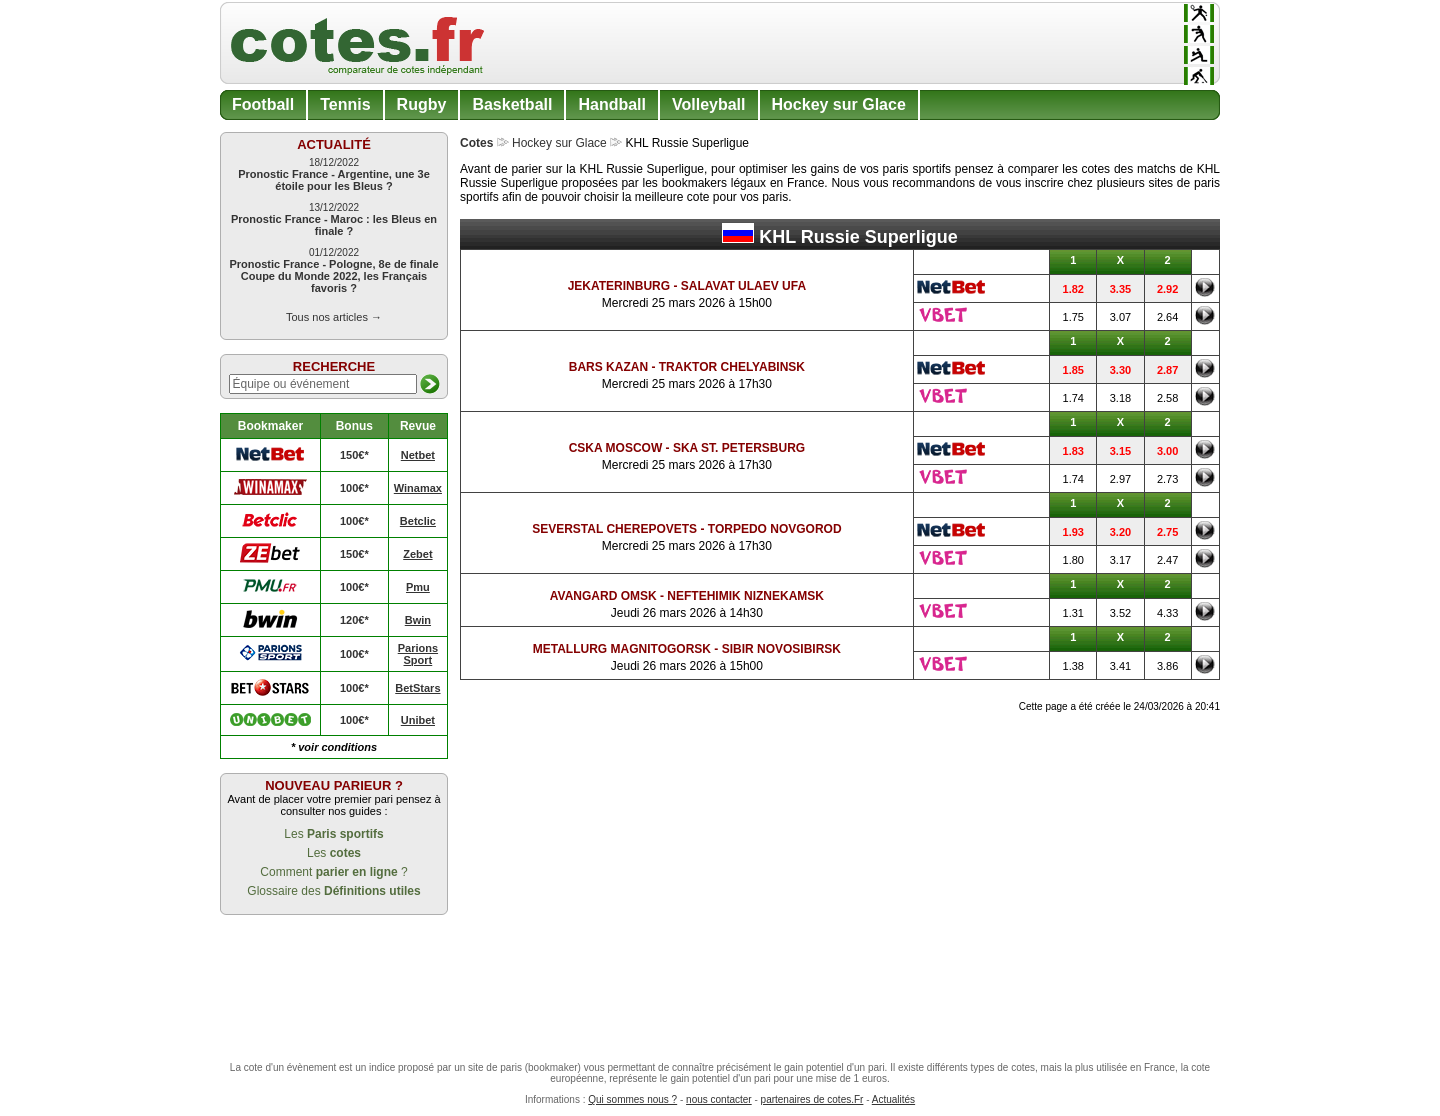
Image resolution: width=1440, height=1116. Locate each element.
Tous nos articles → (334, 317)
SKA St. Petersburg (739, 448)
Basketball (512, 104)
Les (333, 834)
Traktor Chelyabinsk (732, 367)
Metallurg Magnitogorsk (622, 649)
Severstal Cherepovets (614, 529)
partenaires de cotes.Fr (812, 1099)
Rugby (422, 104)
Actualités (893, 1099)
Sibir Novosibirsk (781, 649)
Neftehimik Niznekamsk (745, 596)
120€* (354, 620)
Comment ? (333, 872)
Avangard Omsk (603, 596)
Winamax (418, 488)
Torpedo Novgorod (775, 529)
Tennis (345, 104)
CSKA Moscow (616, 448)
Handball (612, 104)
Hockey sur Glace (839, 104)
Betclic (418, 521)
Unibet (418, 720)
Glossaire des (333, 891)
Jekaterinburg (619, 286)
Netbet (418, 455)
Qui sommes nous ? (632, 1099)
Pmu (418, 587)
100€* (354, 488)
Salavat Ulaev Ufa (743, 286)
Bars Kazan (608, 367)
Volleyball (709, 104)
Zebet (417, 554)
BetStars (417, 688)
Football (263, 104)
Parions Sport (418, 654)
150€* (354, 455)
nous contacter (719, 1099)
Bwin (418, 620)
